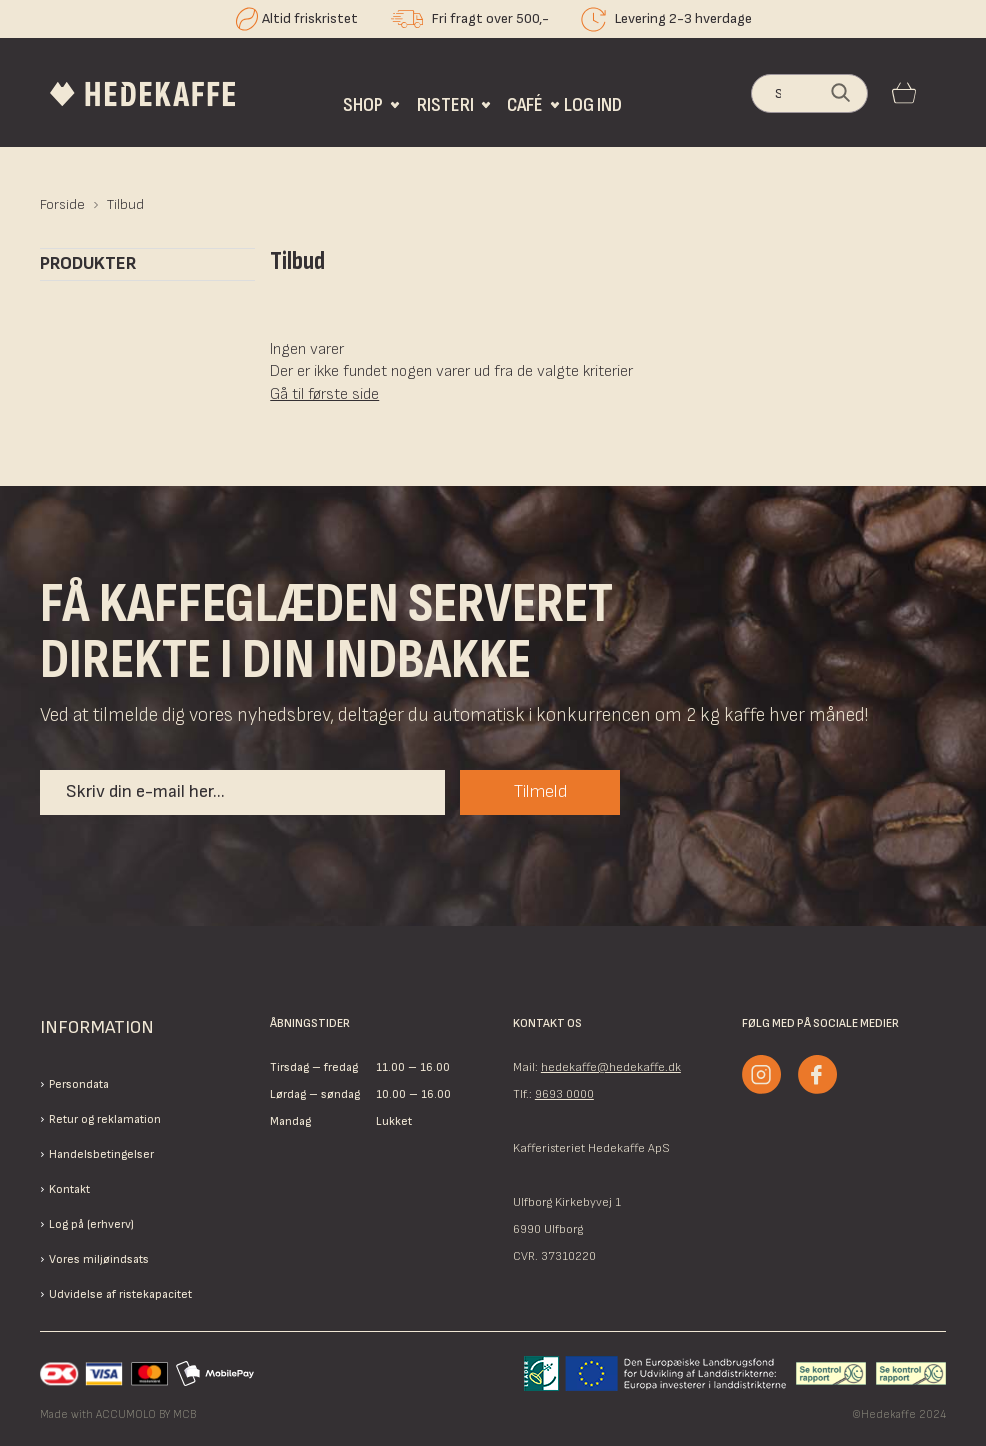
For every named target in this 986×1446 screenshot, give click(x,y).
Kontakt (69, 1189)
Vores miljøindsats (99, 1259)
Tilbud (125, 204)
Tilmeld (540, 791)
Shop (363, 104)
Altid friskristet (310, 18)
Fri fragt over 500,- (490, 18)
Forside (62, 204)
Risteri (445, 104)
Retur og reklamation (105, 1119)
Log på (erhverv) (91, 1224)
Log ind (593, 104)
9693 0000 (564, 1094)
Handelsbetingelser (101, 1154)
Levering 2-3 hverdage (683, 18)
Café (525, 104)
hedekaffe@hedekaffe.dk (611, 1067)
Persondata (79, 1084)
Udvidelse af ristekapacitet (120, 1294)
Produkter (88, 264)
